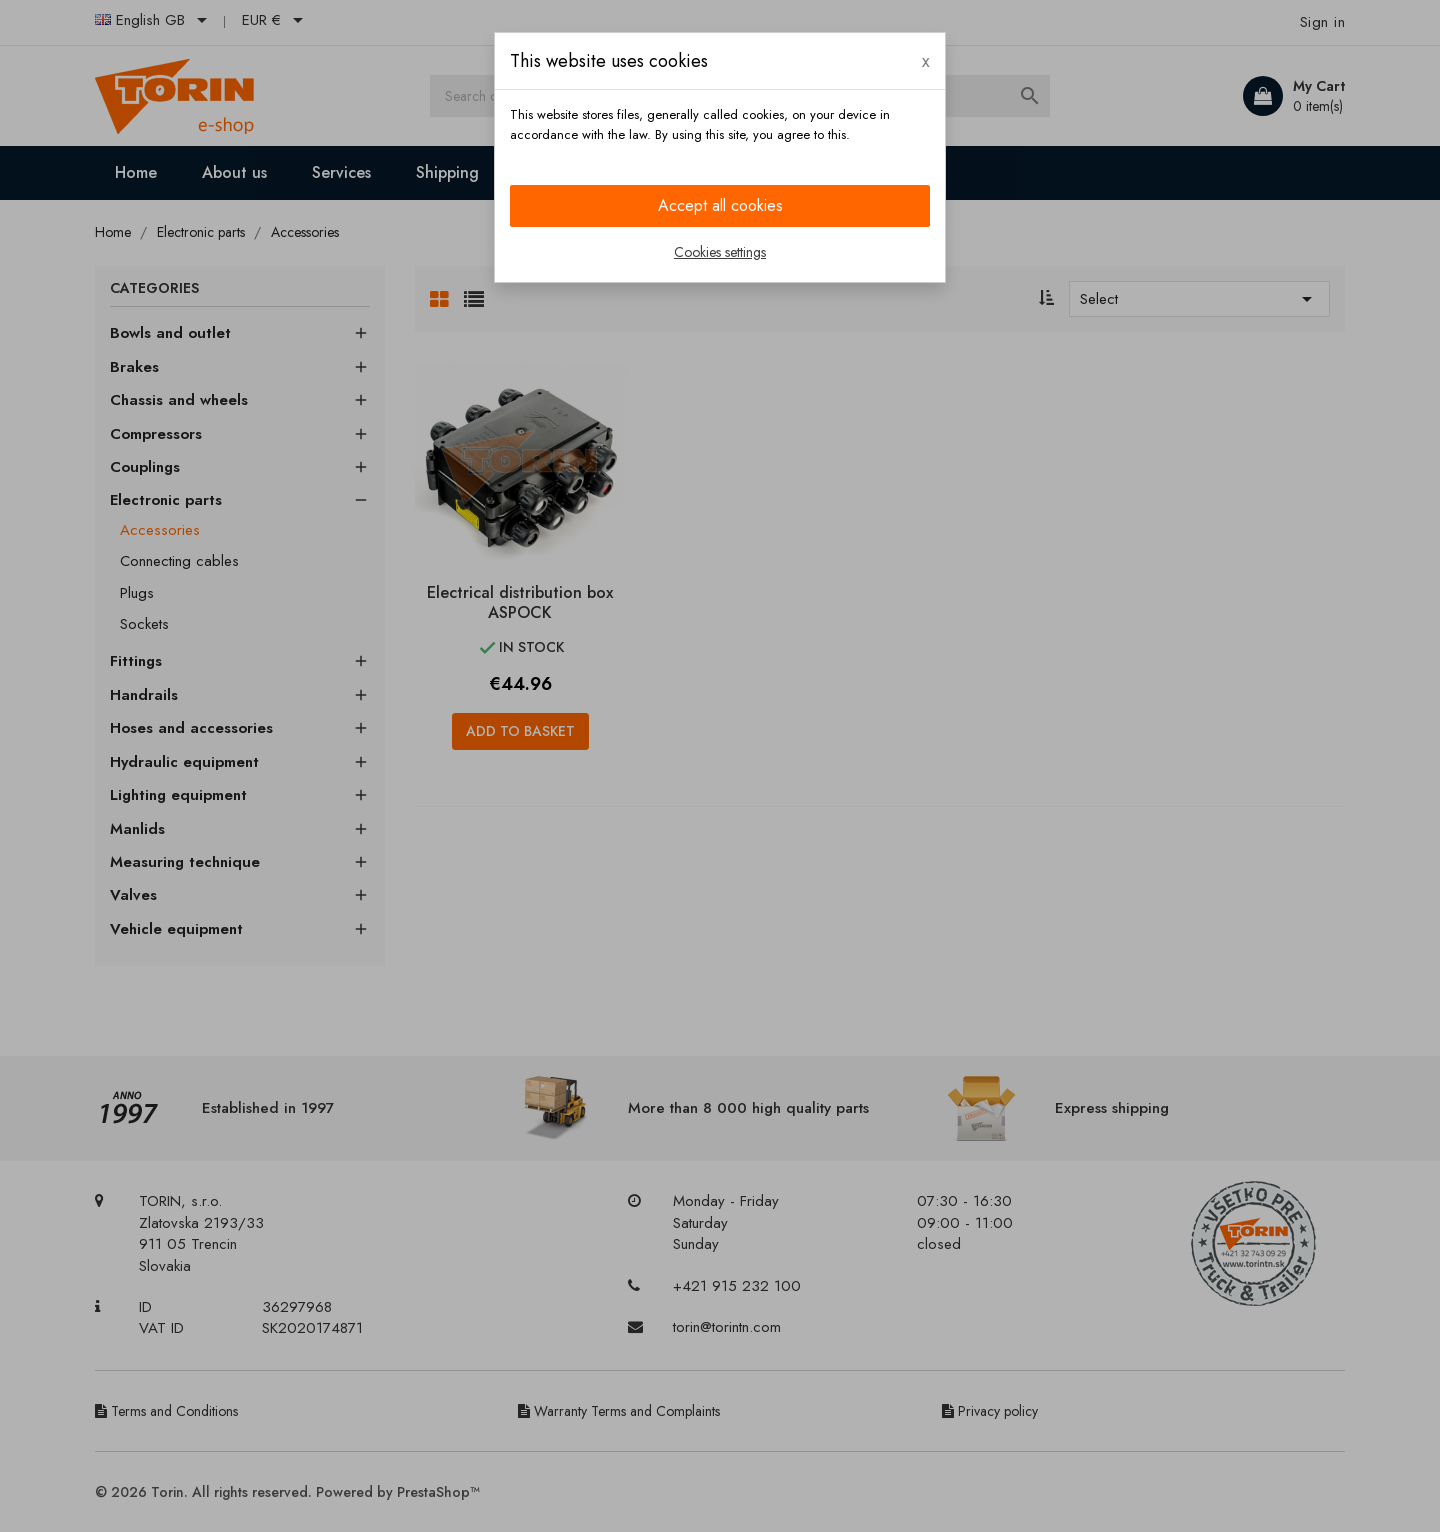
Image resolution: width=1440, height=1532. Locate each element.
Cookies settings (720, 252)
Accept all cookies (720, 205)
